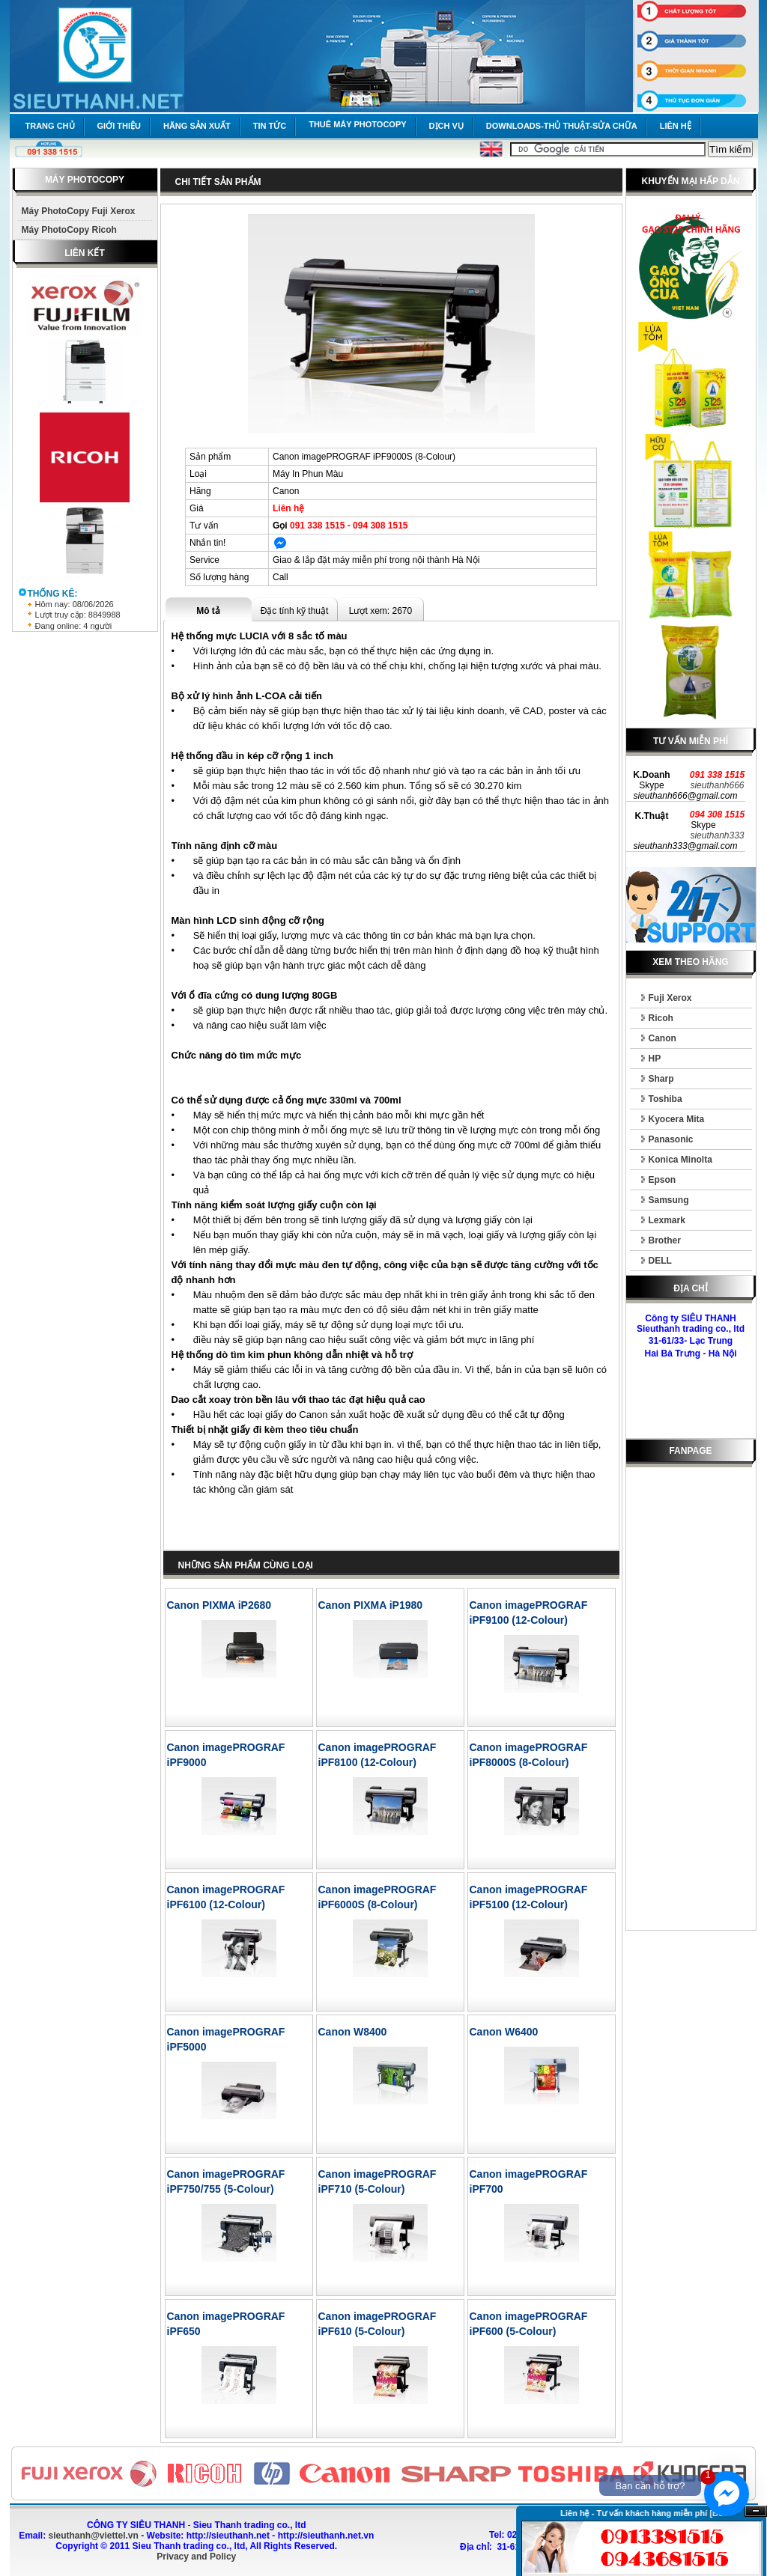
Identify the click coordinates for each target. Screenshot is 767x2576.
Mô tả (208, 611)
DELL (660, 1260)
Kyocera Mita (677, 1119)
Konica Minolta (680, 1159)
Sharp (661, 1079)
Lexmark (667, 1220)
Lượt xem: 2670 (380, 611)
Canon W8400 (352, 2032)
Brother (665, 1240)
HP (655, 1058)
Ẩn (756, 2511)
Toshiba (665, 1099)
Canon (662, 1038)
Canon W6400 (504, 2032)
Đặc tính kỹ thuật (295, 611)
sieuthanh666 (717, 785)
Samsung (669, 1200)
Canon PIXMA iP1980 (370, 1605)
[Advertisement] (691, 1701)
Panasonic (671, 1139)
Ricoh (661, 1018)
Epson (662, 1180)
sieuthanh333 (717, 835)
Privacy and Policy (196, 2556)
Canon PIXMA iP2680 (219, 1605)
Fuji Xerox (670, 998)
